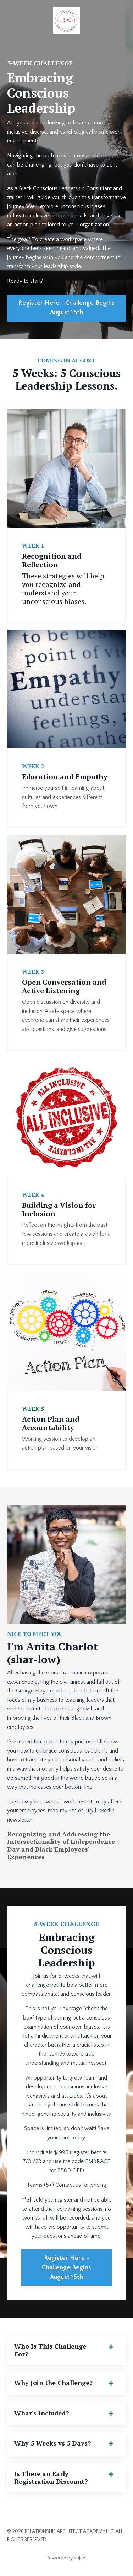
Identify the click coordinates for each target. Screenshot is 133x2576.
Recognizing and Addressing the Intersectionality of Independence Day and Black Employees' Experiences (61, 1845)
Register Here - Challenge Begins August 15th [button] (66, 307)
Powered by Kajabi (66, 2558)
